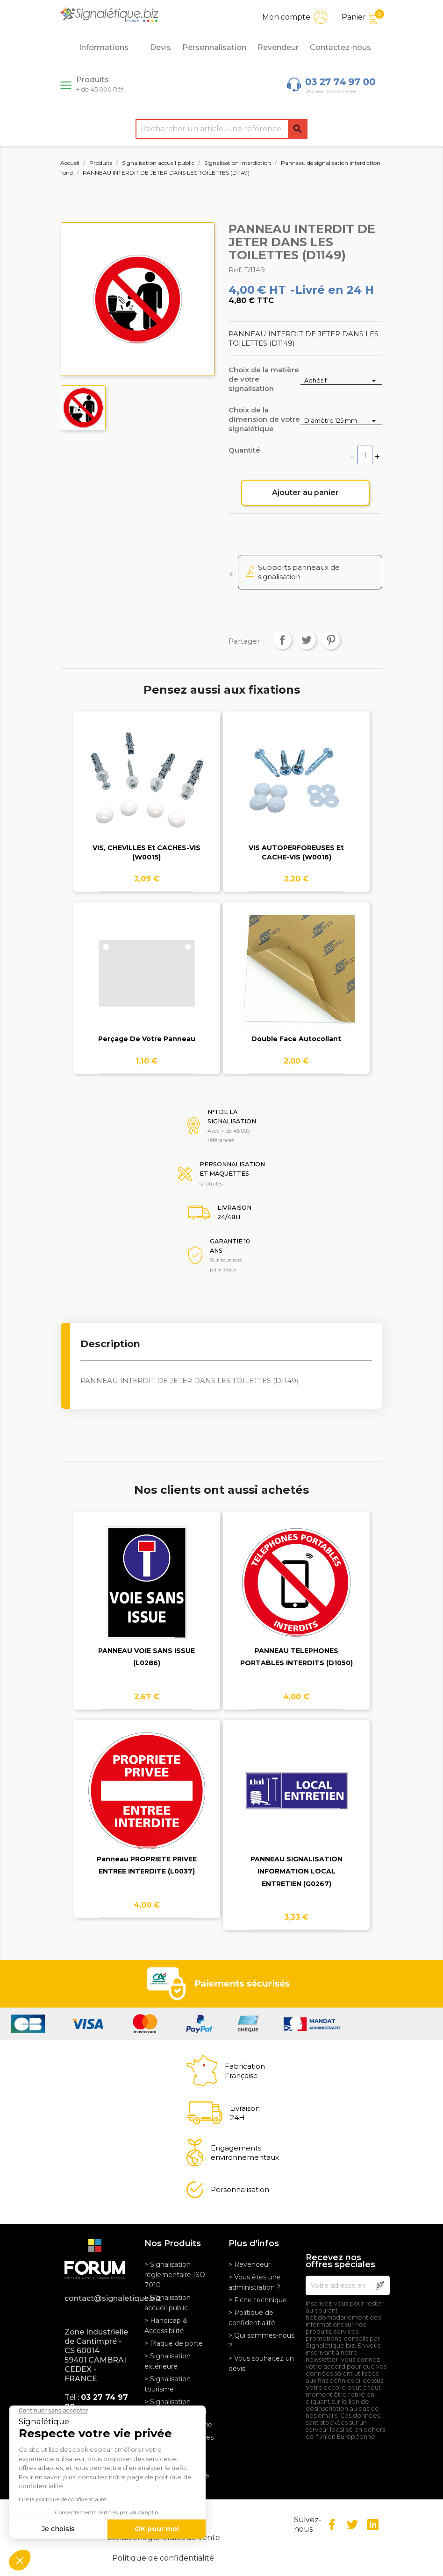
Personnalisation (214, 47)
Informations (109, 47)
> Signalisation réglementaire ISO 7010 (174, 2274)
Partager (282, 640)
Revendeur (278, 47)
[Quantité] (364, 455)
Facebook (331, 2524)
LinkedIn (373, 2524)
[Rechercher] (221, 129)
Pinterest (331, 640)
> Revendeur (250, 2264)
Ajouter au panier (305, 492)
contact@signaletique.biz (97, 2298)
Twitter (352, 2524)
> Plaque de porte (173, 2343)
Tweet (306, 640)
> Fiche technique (258, 2300)
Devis (160, 47)
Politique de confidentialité (163, 2558)
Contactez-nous (340, 47)
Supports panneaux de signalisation (299, 572)
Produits (99, 84)
